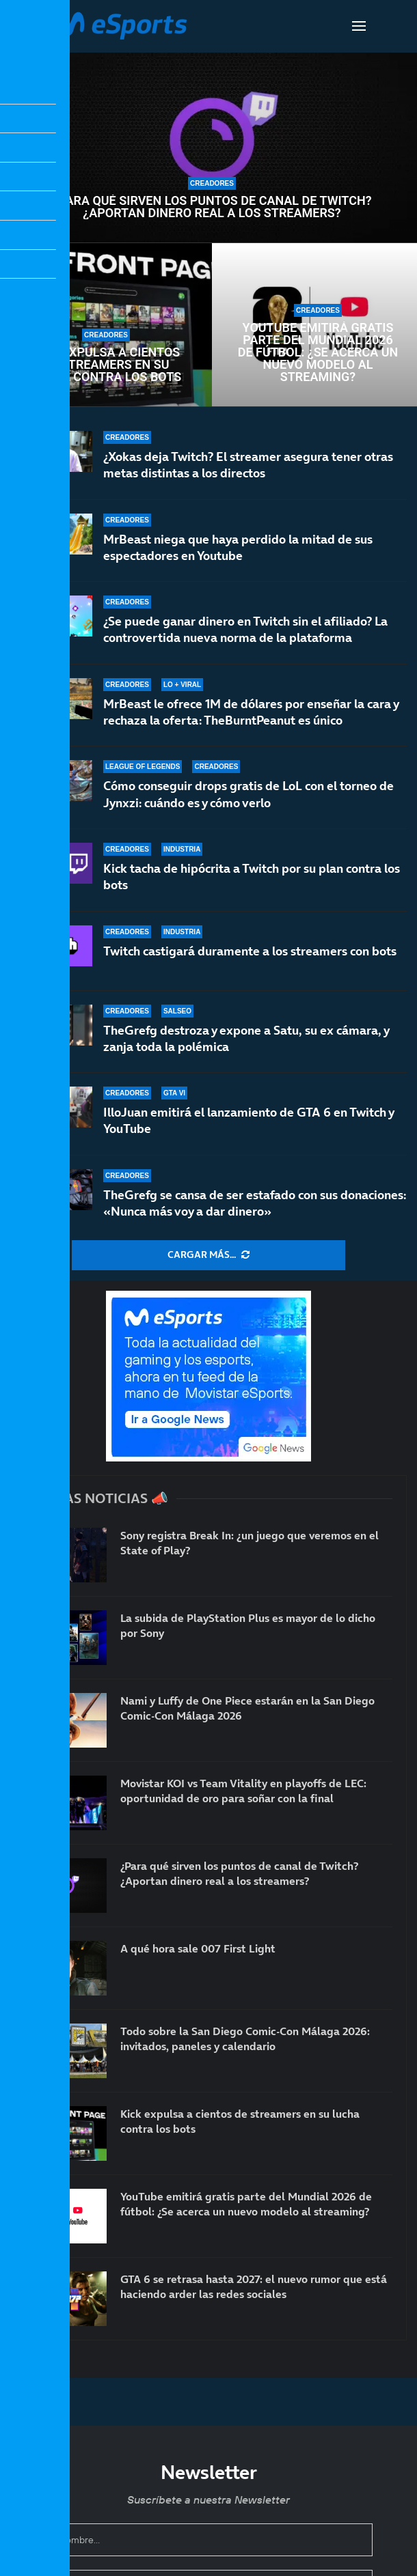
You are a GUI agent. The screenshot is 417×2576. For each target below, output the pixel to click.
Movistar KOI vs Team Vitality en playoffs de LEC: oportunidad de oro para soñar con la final (243, 1791)
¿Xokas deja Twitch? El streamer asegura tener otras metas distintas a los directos (248, 464)
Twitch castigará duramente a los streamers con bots (249, 961)
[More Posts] (208, 1255)
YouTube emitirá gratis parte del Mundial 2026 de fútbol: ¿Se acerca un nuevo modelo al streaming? (318, 352)
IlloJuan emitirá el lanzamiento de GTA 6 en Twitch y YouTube (248, 1126)
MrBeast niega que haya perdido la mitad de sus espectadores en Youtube (238, 547)
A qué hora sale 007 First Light (197, 1948)
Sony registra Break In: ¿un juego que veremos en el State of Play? (249, 1543)
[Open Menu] (359, 26)
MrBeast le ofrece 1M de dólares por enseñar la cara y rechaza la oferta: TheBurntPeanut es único (251, 712)
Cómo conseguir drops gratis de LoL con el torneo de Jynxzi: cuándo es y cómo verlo (248, 794)
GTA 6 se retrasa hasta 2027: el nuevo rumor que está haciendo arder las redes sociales (253, 2286)
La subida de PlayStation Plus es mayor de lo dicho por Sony (247, 1625)
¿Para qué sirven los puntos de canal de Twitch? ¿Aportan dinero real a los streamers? (211, 207)
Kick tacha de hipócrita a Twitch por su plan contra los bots (251, 880)
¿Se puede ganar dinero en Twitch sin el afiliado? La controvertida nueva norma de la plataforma (245, 629)
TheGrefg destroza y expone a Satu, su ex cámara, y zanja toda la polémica (246, 1047)
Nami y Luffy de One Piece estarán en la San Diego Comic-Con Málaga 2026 (247, 1708)
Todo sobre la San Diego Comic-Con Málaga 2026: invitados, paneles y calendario (245, 2039)
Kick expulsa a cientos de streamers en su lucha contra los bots (106, 364)
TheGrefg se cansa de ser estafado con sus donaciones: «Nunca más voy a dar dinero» (254, 1203)
